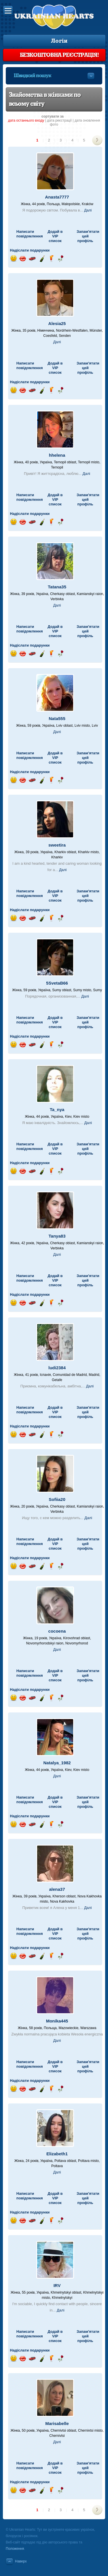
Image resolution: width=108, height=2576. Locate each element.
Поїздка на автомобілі (32, 258)
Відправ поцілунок (22, 258)
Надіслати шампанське (42, 258)
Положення (15, 2549)
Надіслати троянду (60, 258)
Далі (88, 210)
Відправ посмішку (13, 258)
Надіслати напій (51, 258)
